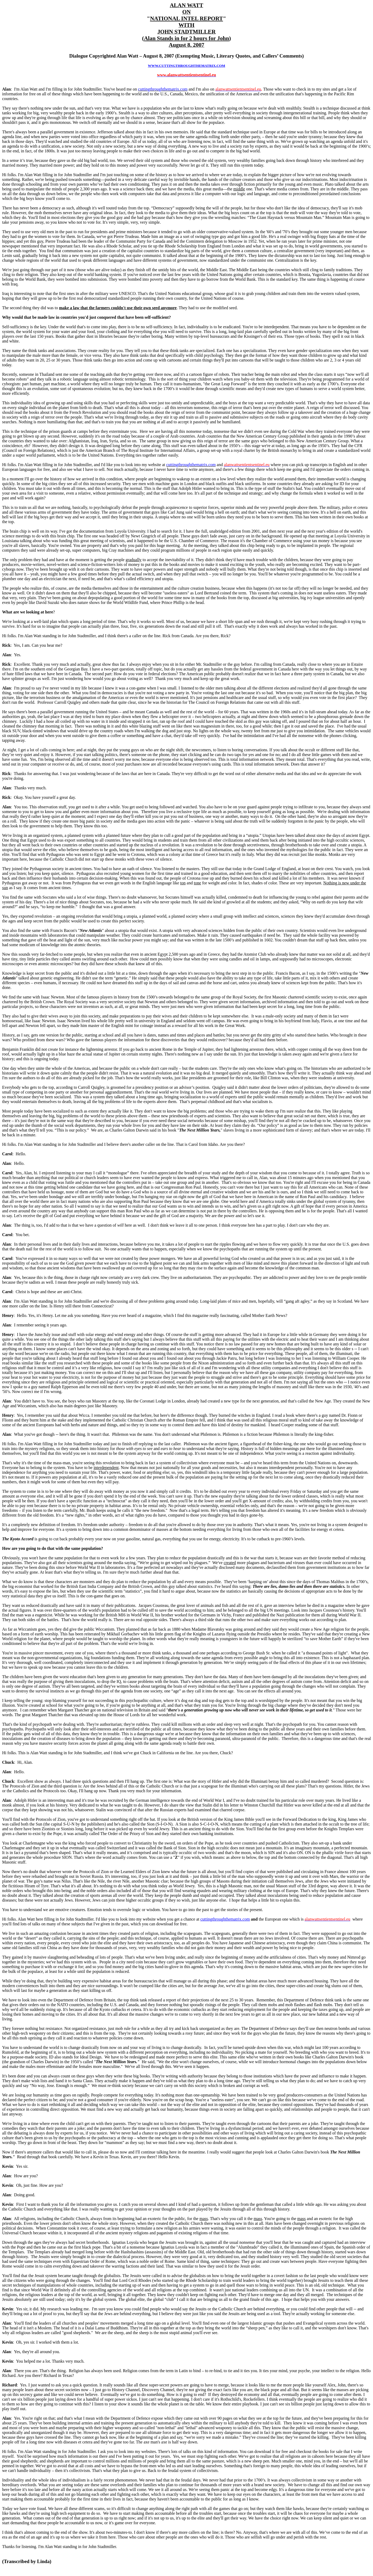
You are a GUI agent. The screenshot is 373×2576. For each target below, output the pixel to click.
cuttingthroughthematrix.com (225, 1919)
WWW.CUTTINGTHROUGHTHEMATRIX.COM (186, 66)
